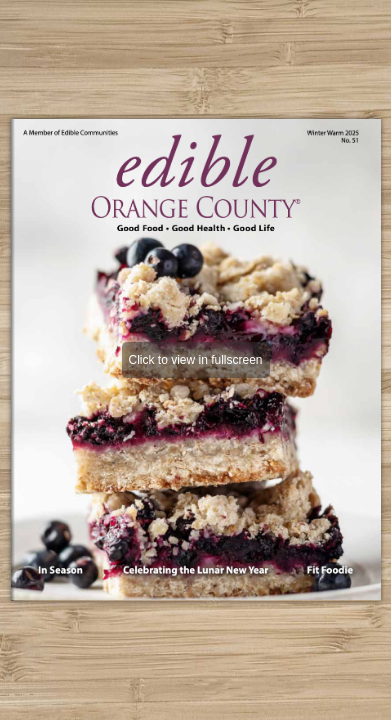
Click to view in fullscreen (195, 360)
